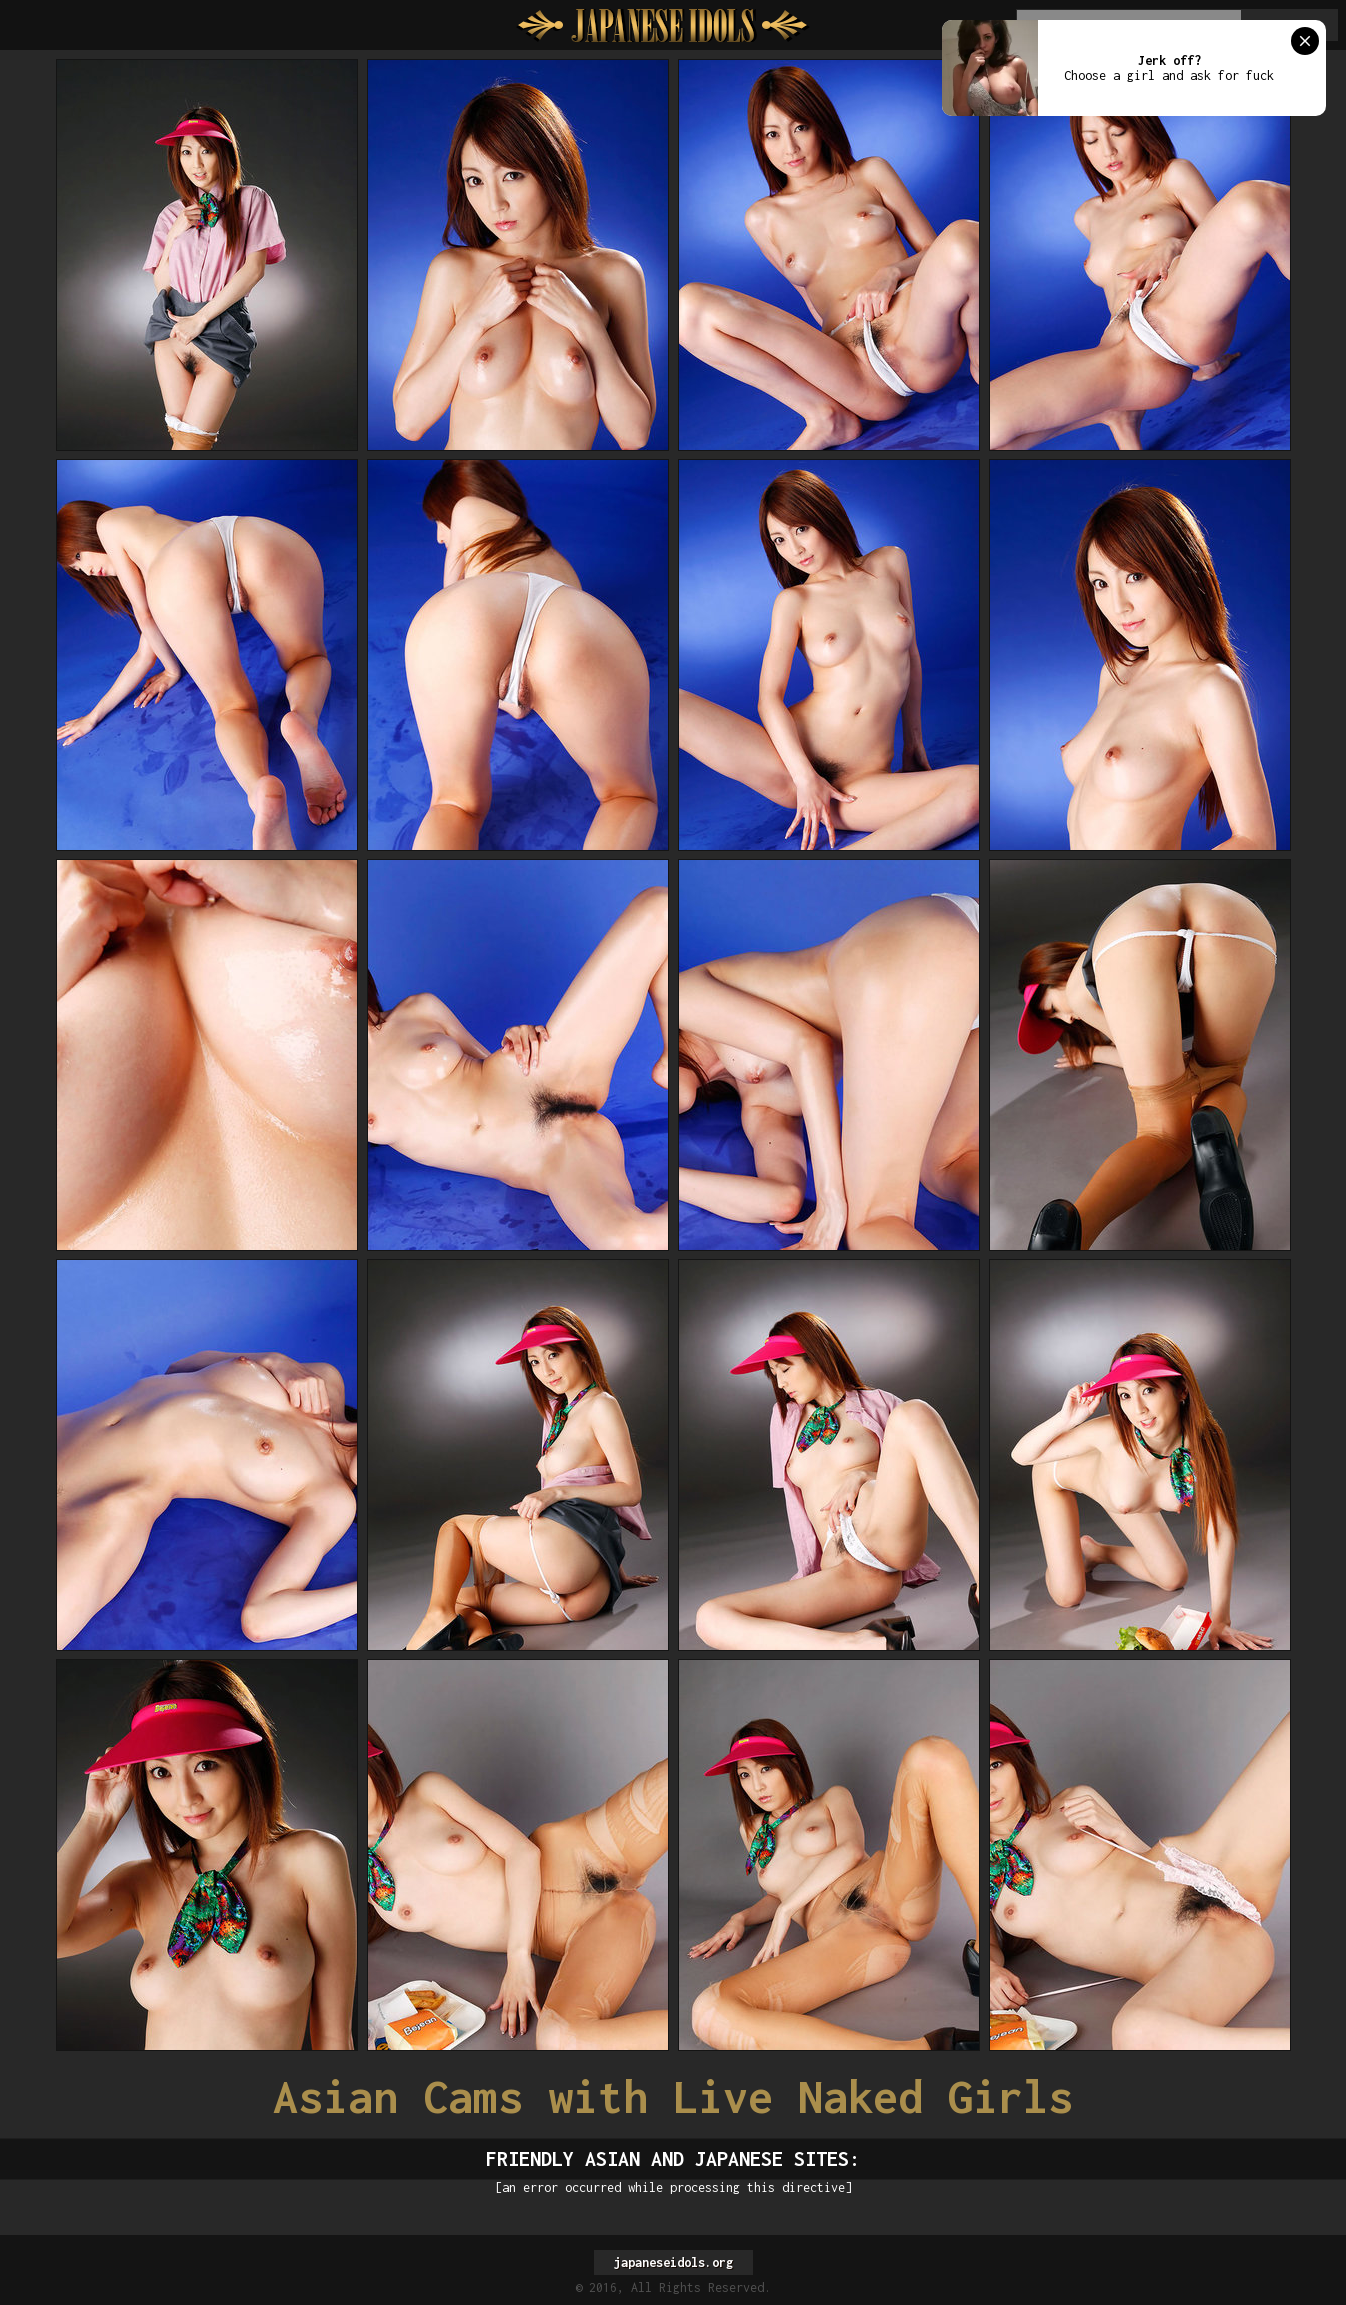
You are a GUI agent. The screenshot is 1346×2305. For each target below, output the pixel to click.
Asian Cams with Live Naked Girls (673, 2096)
